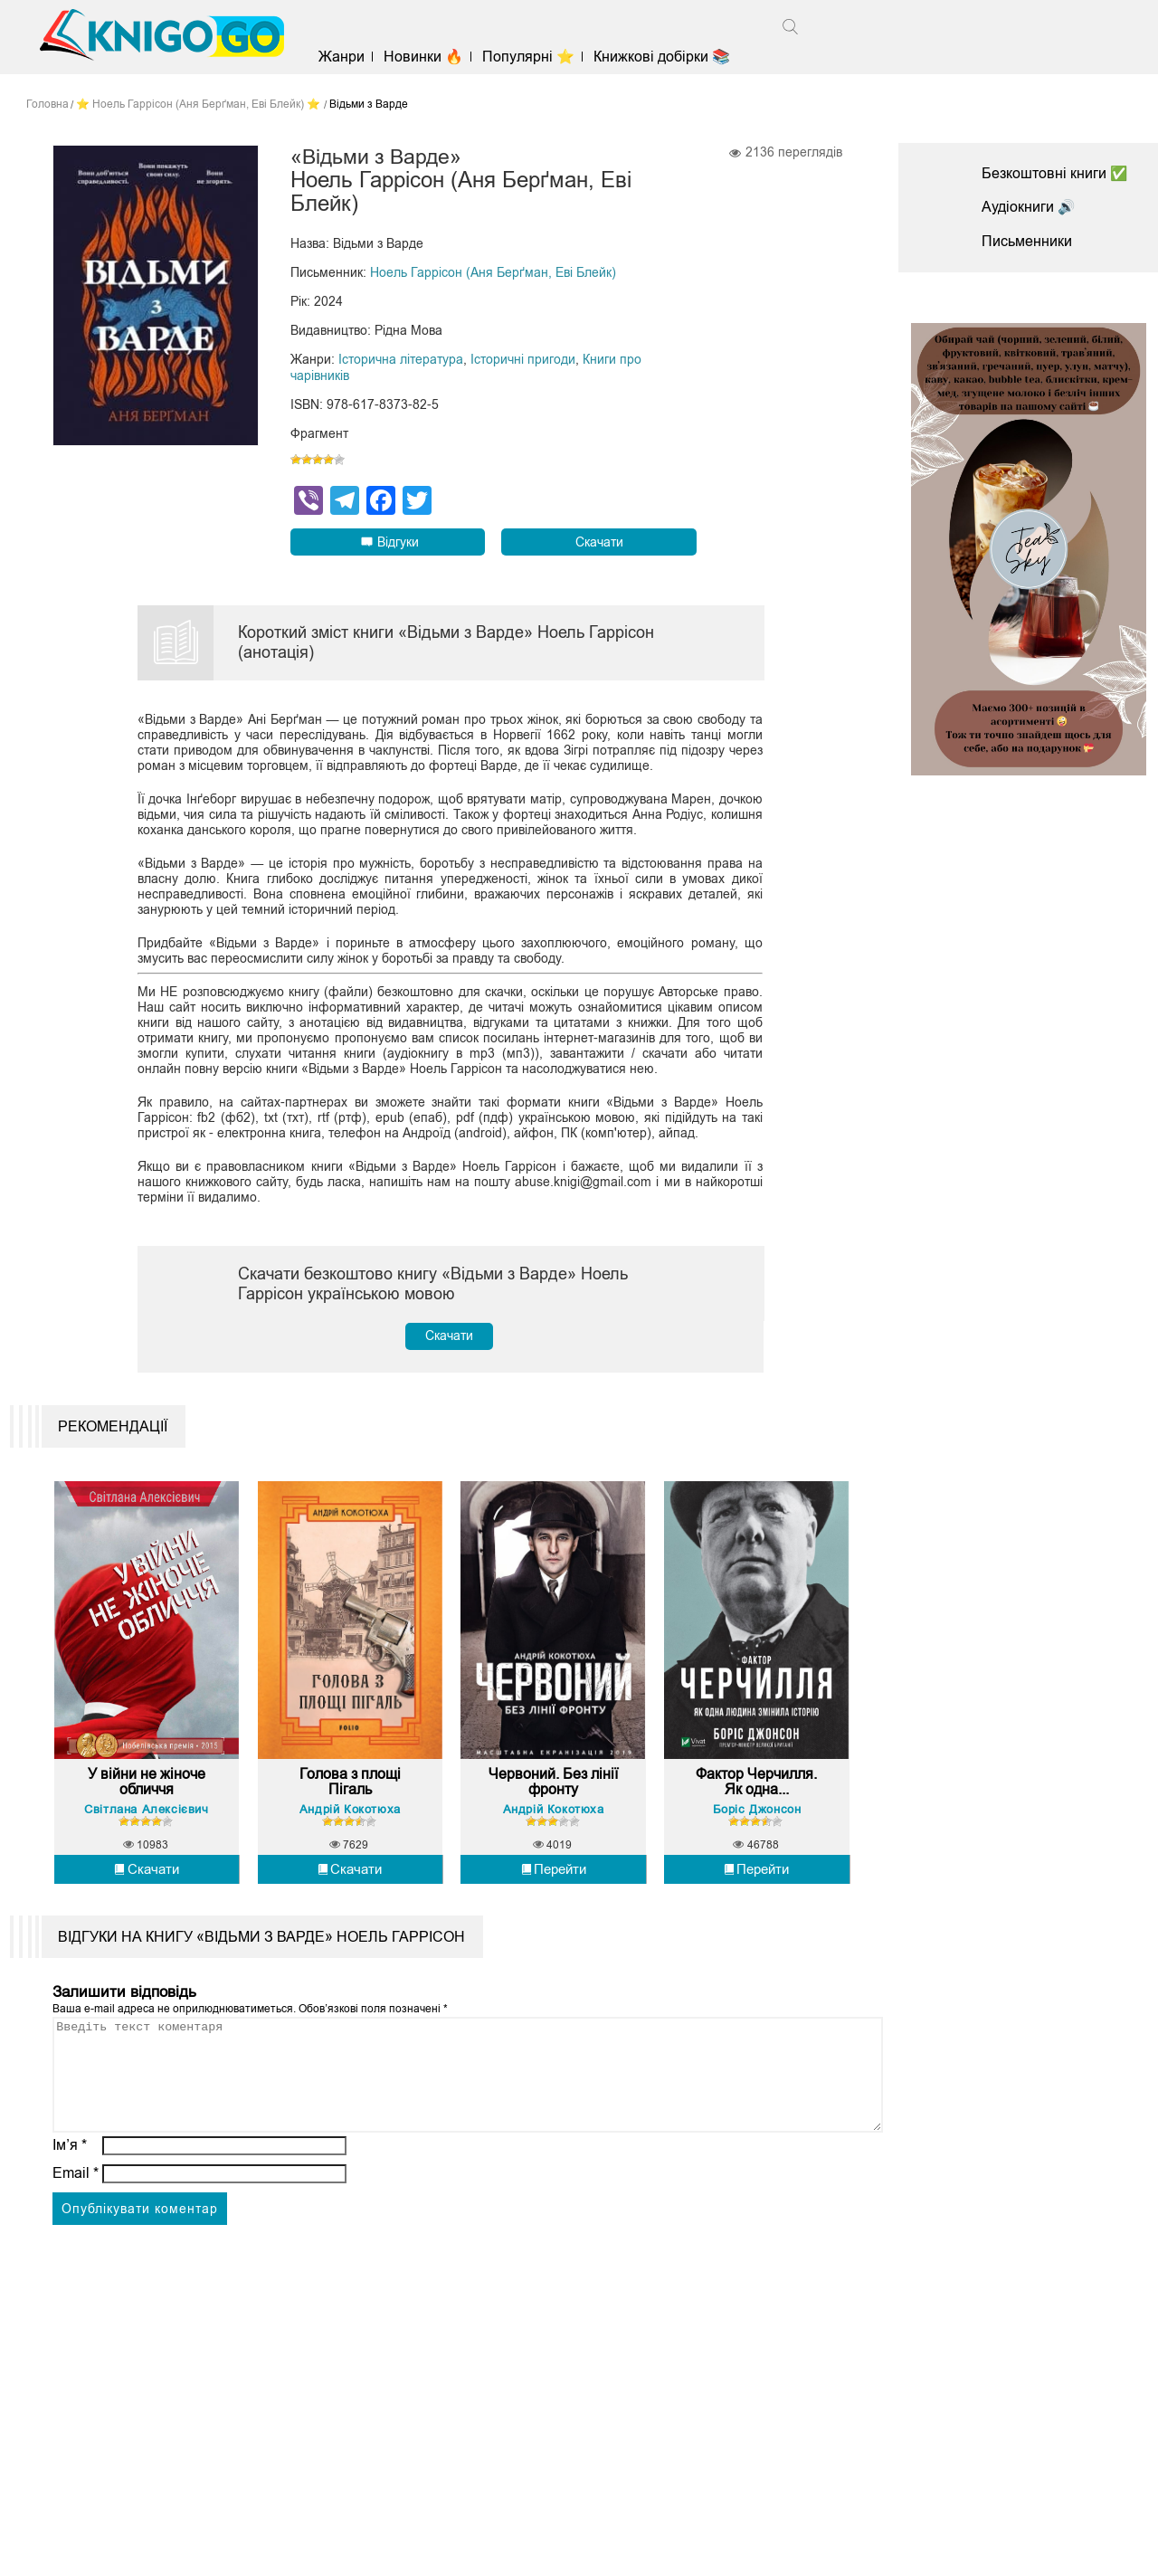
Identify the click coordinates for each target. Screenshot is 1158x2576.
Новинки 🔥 (427, 56)
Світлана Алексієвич (146, 1820)
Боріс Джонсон (757, 1820)
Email (75, 2205)
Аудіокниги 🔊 (1029, 206)
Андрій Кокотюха (350, 1820)
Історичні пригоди (522, 360)
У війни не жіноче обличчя (146, 1793)
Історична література (400, 360)
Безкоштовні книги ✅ (1055, 173)
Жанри (345, 56)
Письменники (1027, 241)
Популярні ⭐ (533, 56)
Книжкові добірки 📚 (666, 56)
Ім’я (69, 2177)
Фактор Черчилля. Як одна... (756, 1793)
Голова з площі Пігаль (350, 1793)
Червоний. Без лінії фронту (553, 1793)
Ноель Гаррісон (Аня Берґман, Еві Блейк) (493, 273)
